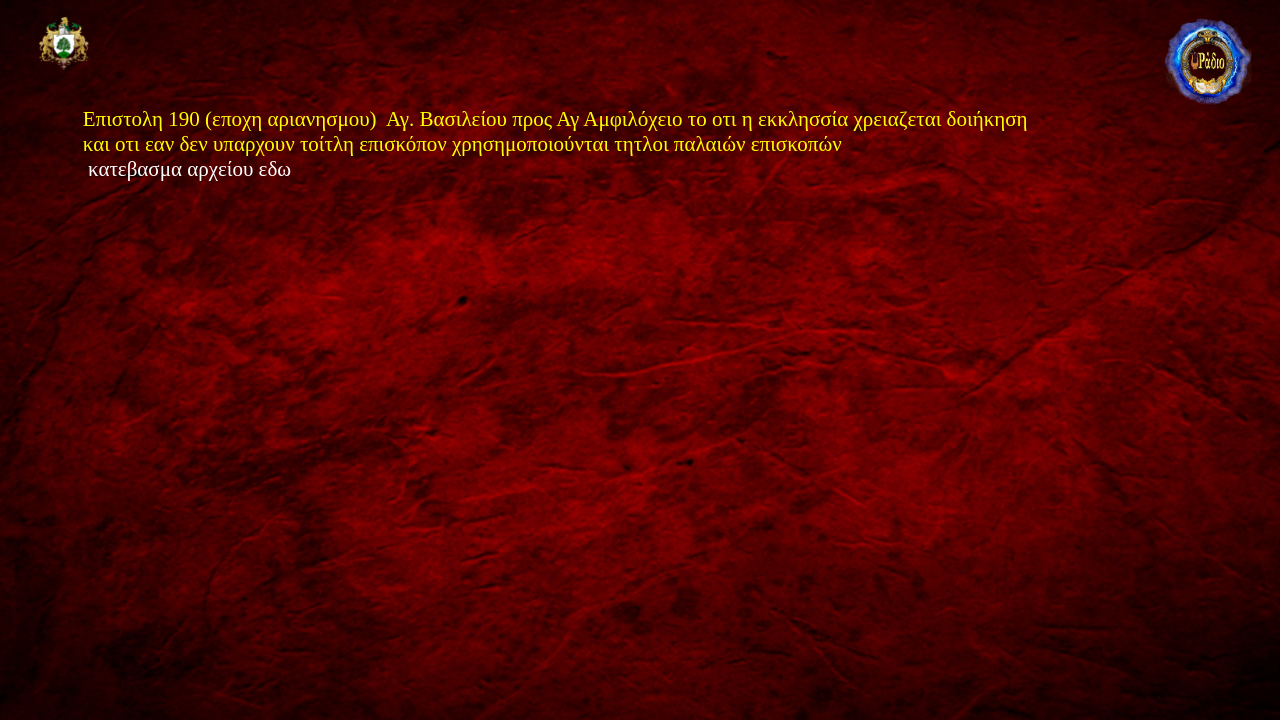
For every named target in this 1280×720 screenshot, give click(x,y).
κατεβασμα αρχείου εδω (192, 169)
